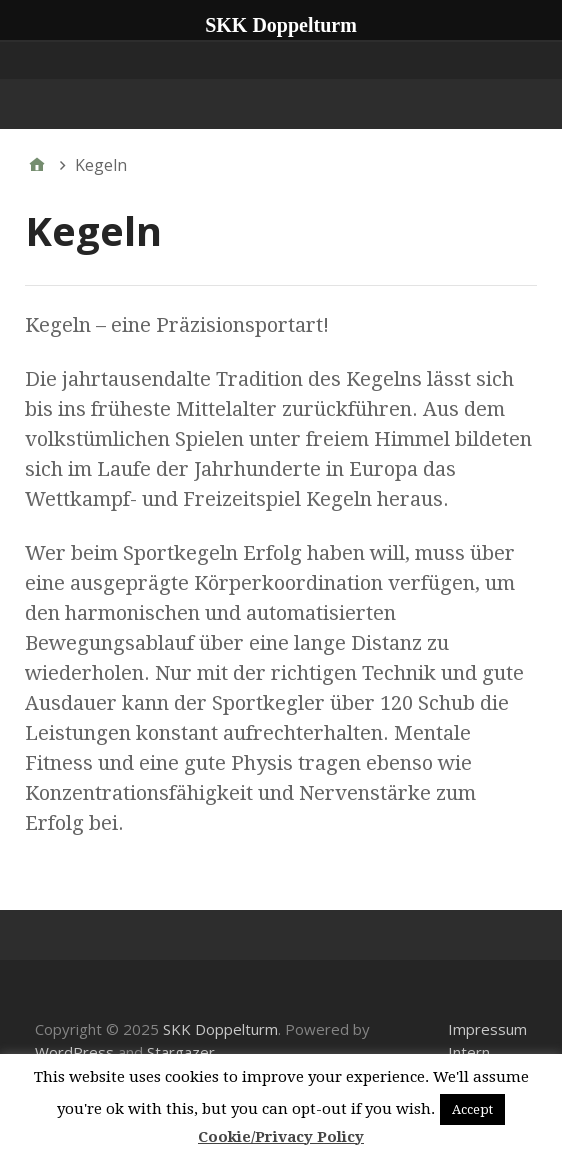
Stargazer (181, 1052)
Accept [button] (472, 1109)
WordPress (74, 1052)
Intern (469, 1052)
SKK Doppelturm (220, 1029)
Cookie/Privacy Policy (281, 1137)
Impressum (487, 1029)
